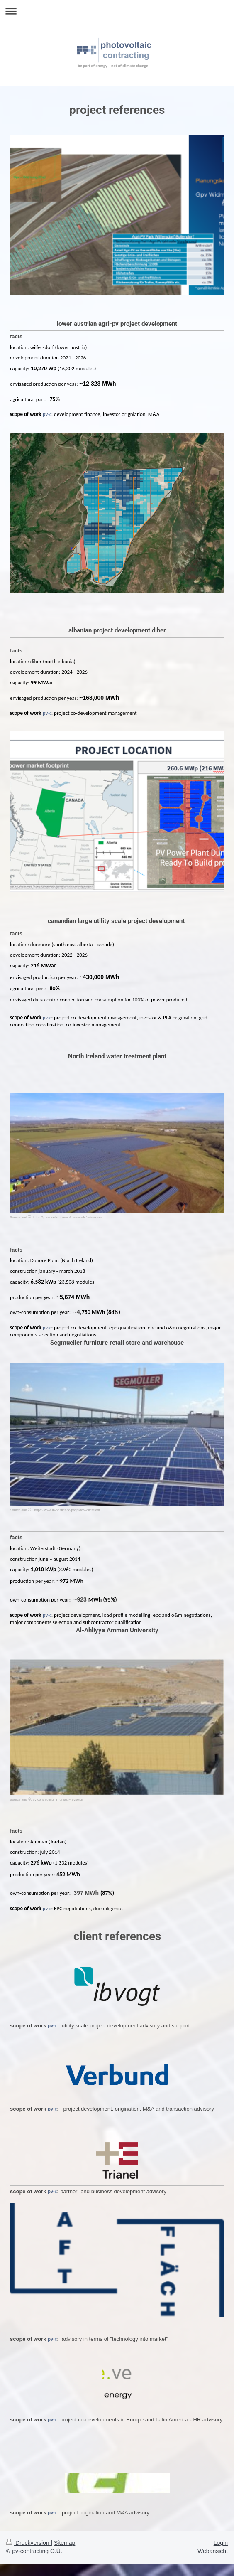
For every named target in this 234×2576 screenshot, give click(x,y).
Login (221, 2542)
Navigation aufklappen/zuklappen (117, 11)
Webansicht (212, 2551)
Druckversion (28, 2542)
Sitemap (64, 2542)
